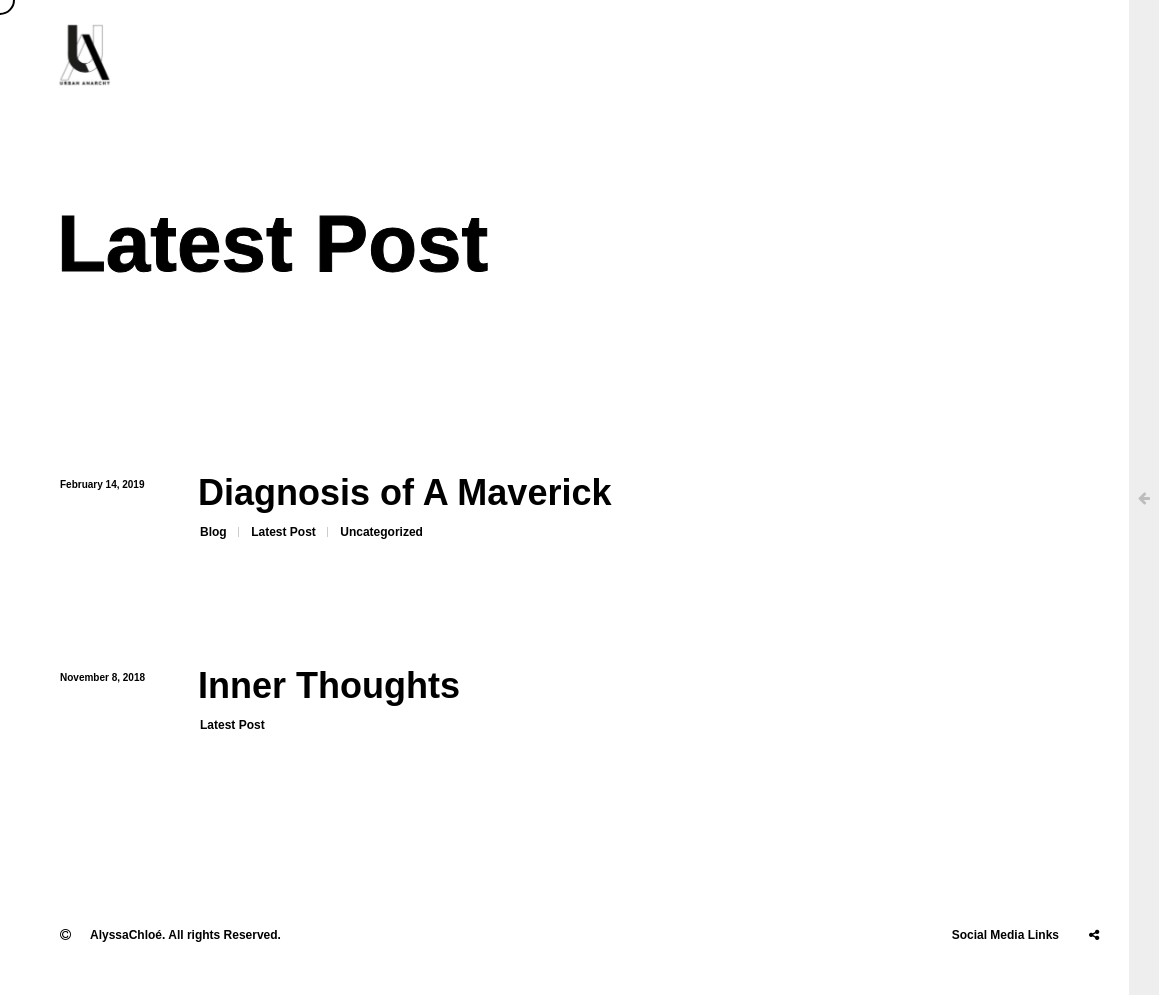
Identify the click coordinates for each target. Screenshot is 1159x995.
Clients (606, 55)
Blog (213, 532)
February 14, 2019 (102, 484)
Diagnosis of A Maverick (404, 492)
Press (692, 55)
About (518, 55)
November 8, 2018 (102, 677)
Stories (984, 55)
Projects (781, 55)
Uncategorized (381, 532)
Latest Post (283, 532)
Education (885, 55)
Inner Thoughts (329, 685)
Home (434, 55)
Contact (1076, 55)
